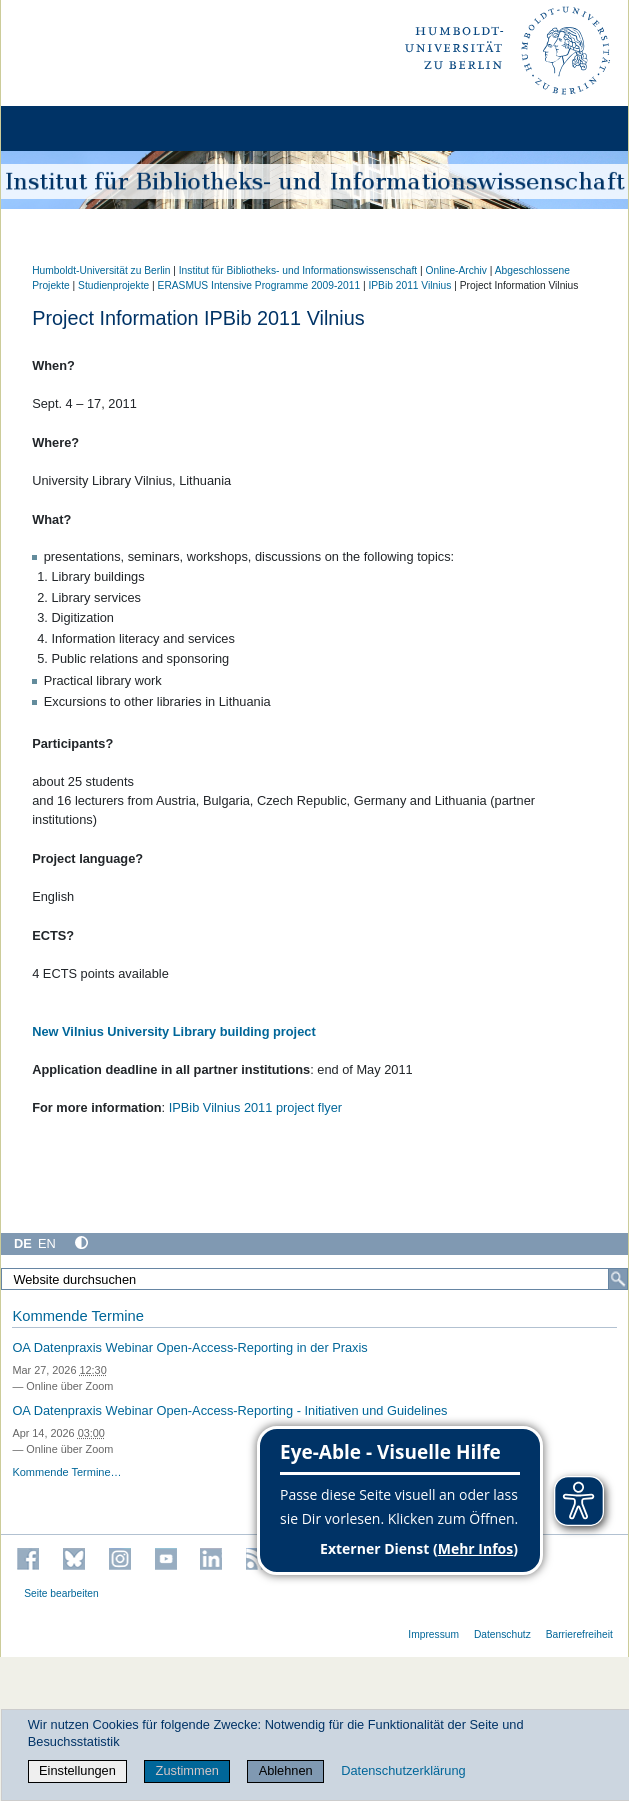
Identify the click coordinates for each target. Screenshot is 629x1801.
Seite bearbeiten (61, 1593)
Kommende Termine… (66, 1472)
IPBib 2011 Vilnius (409, 285)
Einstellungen (77, 1770)
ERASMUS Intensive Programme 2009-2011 (259, 285)
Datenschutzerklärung (403, 1770)
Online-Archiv (455, 270)
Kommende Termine (77, 1316)
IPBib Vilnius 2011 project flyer (255, 1107)
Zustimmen (187, 1770)
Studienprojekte (113, 285)
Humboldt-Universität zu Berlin (101, 270)
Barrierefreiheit (579, 1634)
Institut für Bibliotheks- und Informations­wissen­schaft (298, 270)
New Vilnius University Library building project (174, 1031)
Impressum (433, 1634)
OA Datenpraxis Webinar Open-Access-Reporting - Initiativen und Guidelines (229, 1410)
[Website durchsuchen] (314, 1279)
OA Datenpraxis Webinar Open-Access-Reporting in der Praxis (189, 1347)
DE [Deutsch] (23, 1243)
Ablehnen (286, 1770)
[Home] (72, 128)
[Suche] (618, 1279)
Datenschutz (502, 1634)
